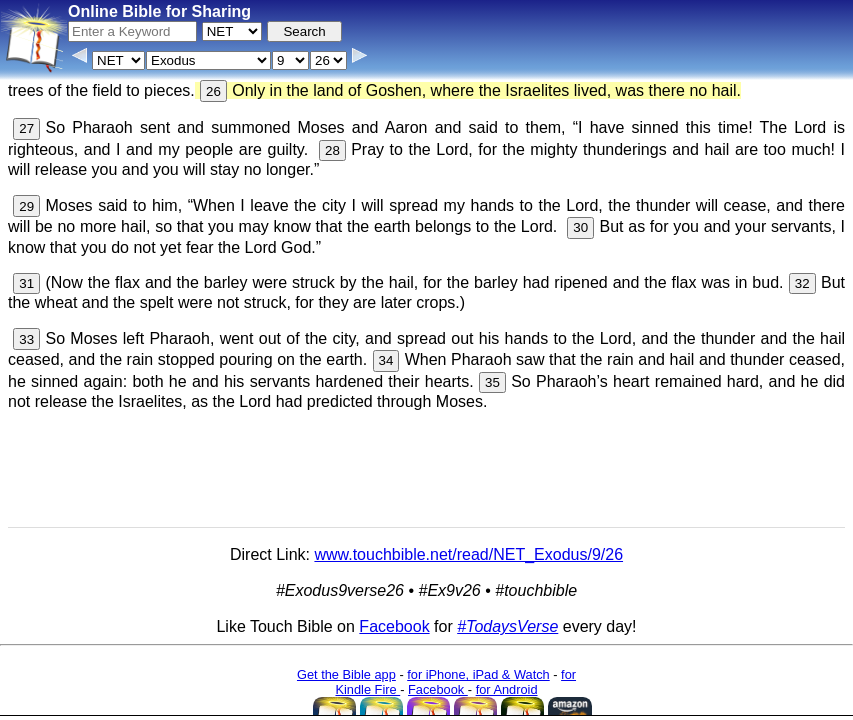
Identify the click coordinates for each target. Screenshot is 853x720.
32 (802, 283)
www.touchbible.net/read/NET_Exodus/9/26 (468, 554)
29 (26, 206)
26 (213, 91)
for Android (507, 689)
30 (580, 227)
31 (26, 283)
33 (26, 339)
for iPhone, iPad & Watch (478, 674)
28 (332, 150)
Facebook (394, 626)
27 (26, 128)
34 (386, 360)
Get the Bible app (346, 674)
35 (492, 382)
